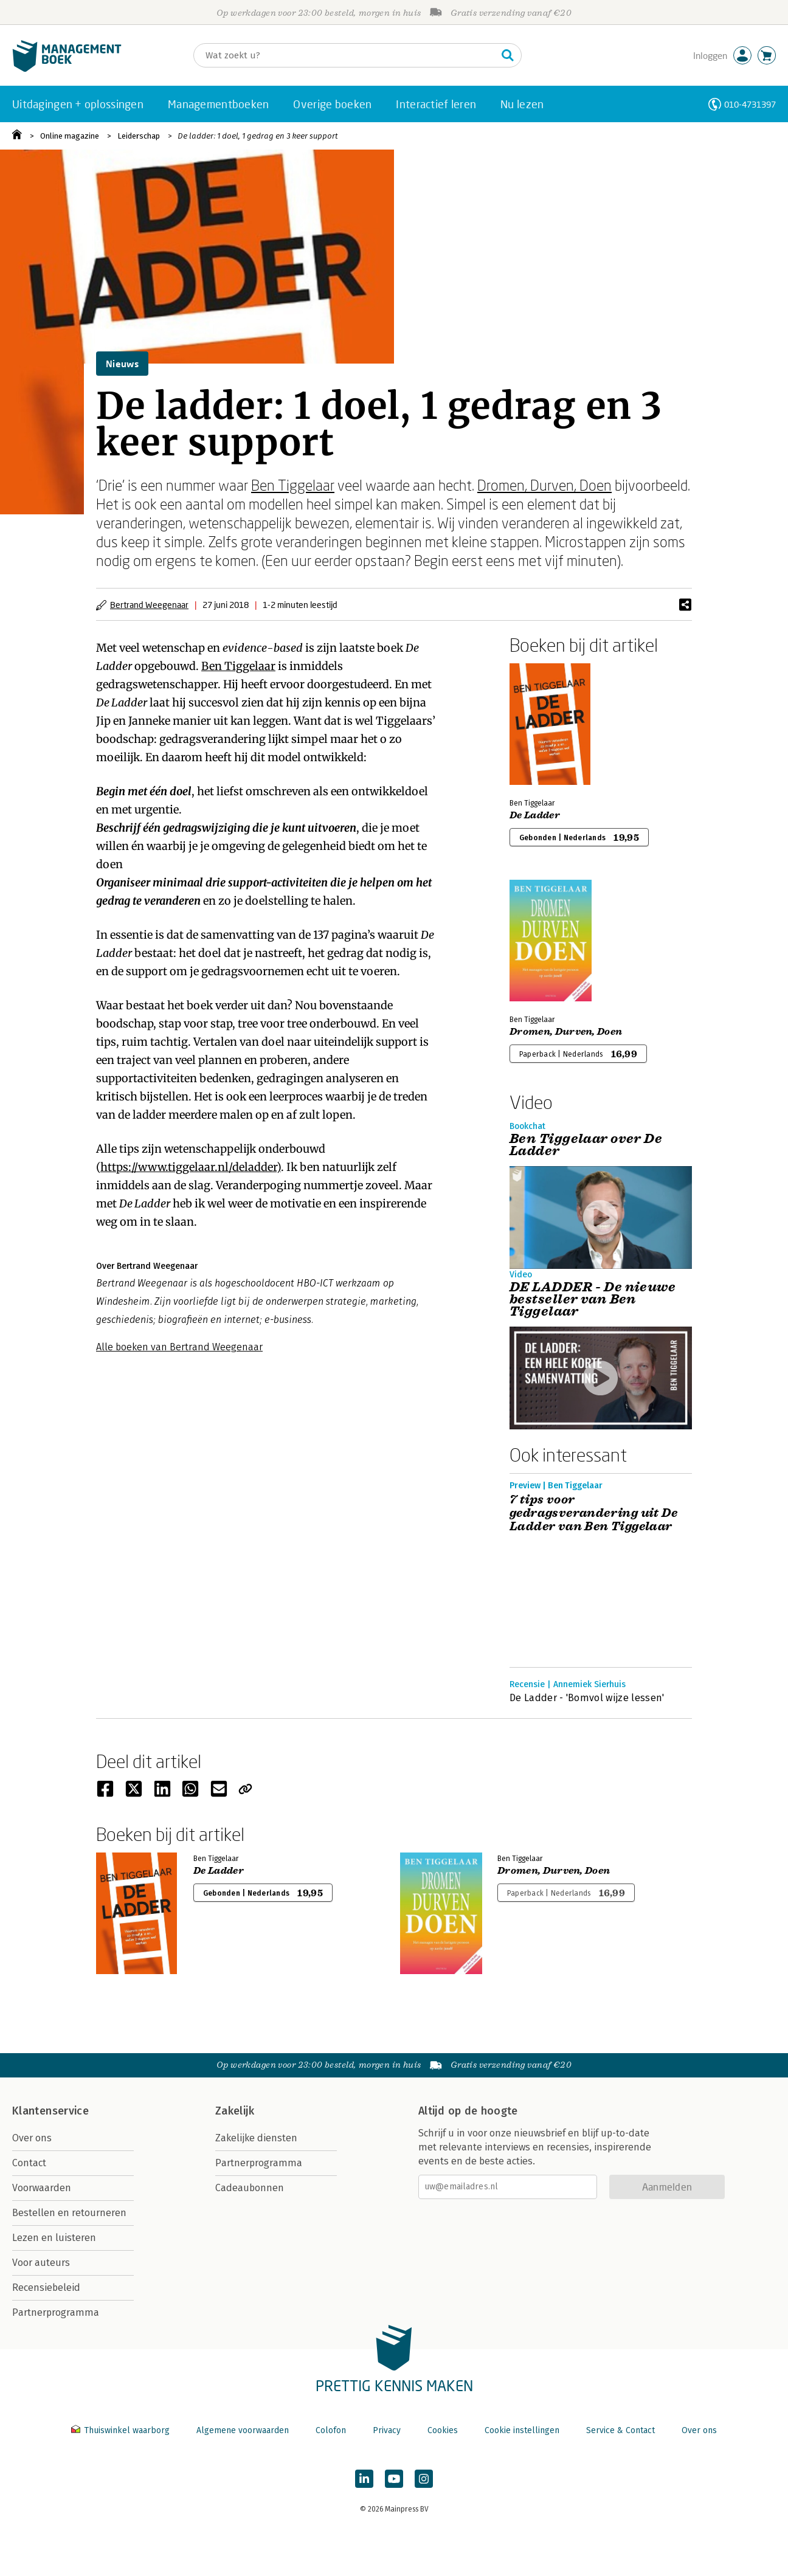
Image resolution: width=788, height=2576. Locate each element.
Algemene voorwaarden (242, 2430)
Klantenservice (50, 2111)
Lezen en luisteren (54, 2237)
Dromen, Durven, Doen (544, 485)
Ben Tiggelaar (292, 485)
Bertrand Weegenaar (149, 604)
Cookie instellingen (522, 2430)
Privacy (387, 2430)
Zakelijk (234, 2111)
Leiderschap (138, 135)
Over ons (32, 2138)
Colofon (331, 2430)
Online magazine (69, 135)
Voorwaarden (41, 2188)
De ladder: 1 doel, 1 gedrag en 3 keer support (258, 135)
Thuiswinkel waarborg (121, 2430)
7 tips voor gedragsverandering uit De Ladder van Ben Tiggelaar (593, 1513)
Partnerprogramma (55, 2312)
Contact (29, 2163)
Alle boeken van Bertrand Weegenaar (179, 1347)
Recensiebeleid (46, 2287)
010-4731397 (750, 104)
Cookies (442, 2430)
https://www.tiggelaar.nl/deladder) (190, 1167)
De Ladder (535, 815)
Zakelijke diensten (256, 2138)
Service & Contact (620, 2430)
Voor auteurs (41, 2262)
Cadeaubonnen (249, 2188)
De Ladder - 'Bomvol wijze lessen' (587, 1698)
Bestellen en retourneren (69, 2213)
